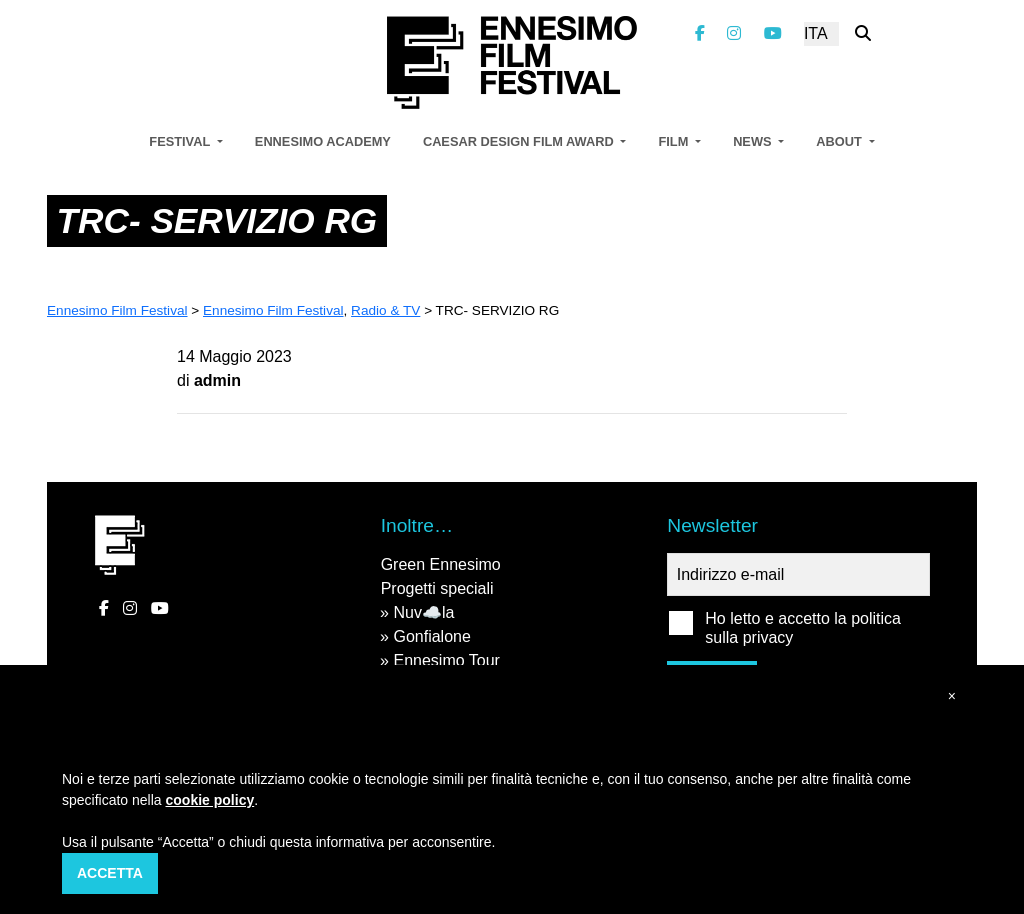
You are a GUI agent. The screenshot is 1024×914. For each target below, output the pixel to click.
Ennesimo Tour (446, 660)
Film (674, 141)
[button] (952, 696)
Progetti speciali (437, 588)
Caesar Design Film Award (520, 141)
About (840, 141)
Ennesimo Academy (323, 141)
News (754, 141)
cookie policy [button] (210, 800)
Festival (181, 141)
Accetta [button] (110, 873)
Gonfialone (431, 636)
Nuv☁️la (423, 612)
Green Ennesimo (441, 564)
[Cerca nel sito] (863, 33)
